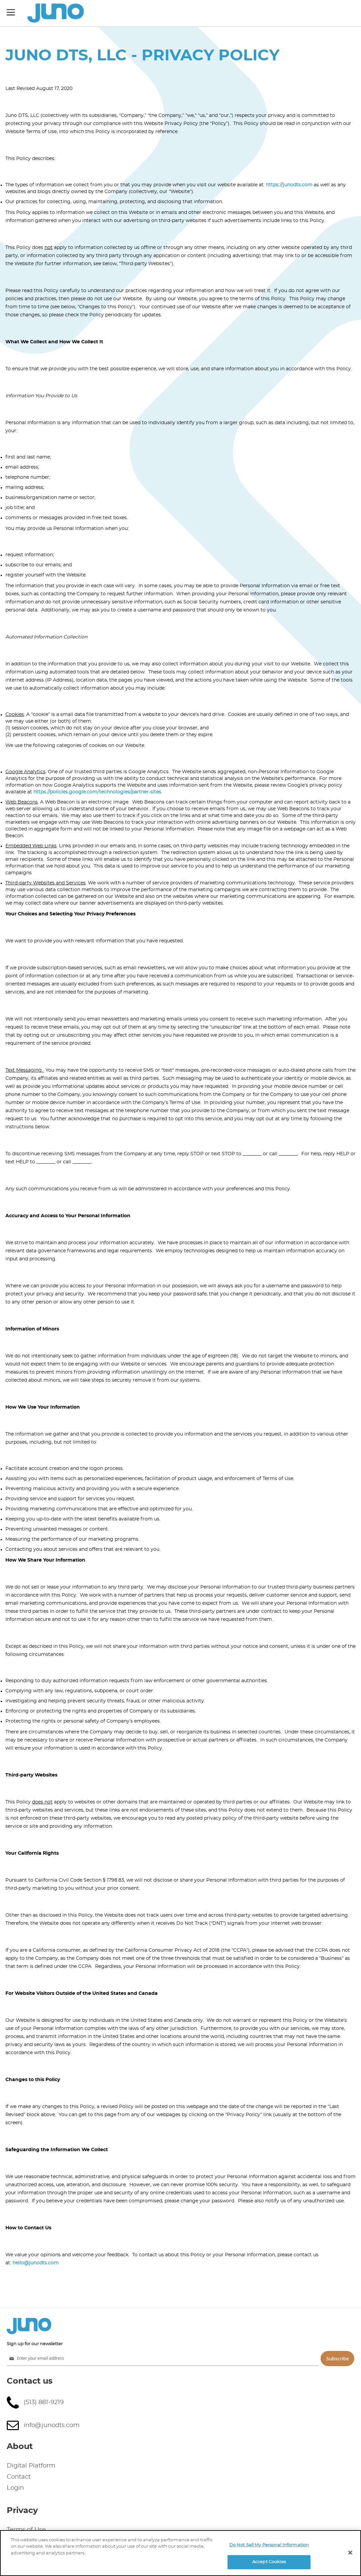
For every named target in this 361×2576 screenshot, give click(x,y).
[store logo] (55, 13)
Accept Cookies (269, 2562)
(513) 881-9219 (44, 2402)
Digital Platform (31, 2466)
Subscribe (337, 2358)
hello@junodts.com (35, 2263)
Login (15, 2488)
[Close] (350, 2552)
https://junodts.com (289, 185)
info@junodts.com (52, 2425)
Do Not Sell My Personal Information (269, 2545)
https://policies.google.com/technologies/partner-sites (97, 792)
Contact (19, 2477)
